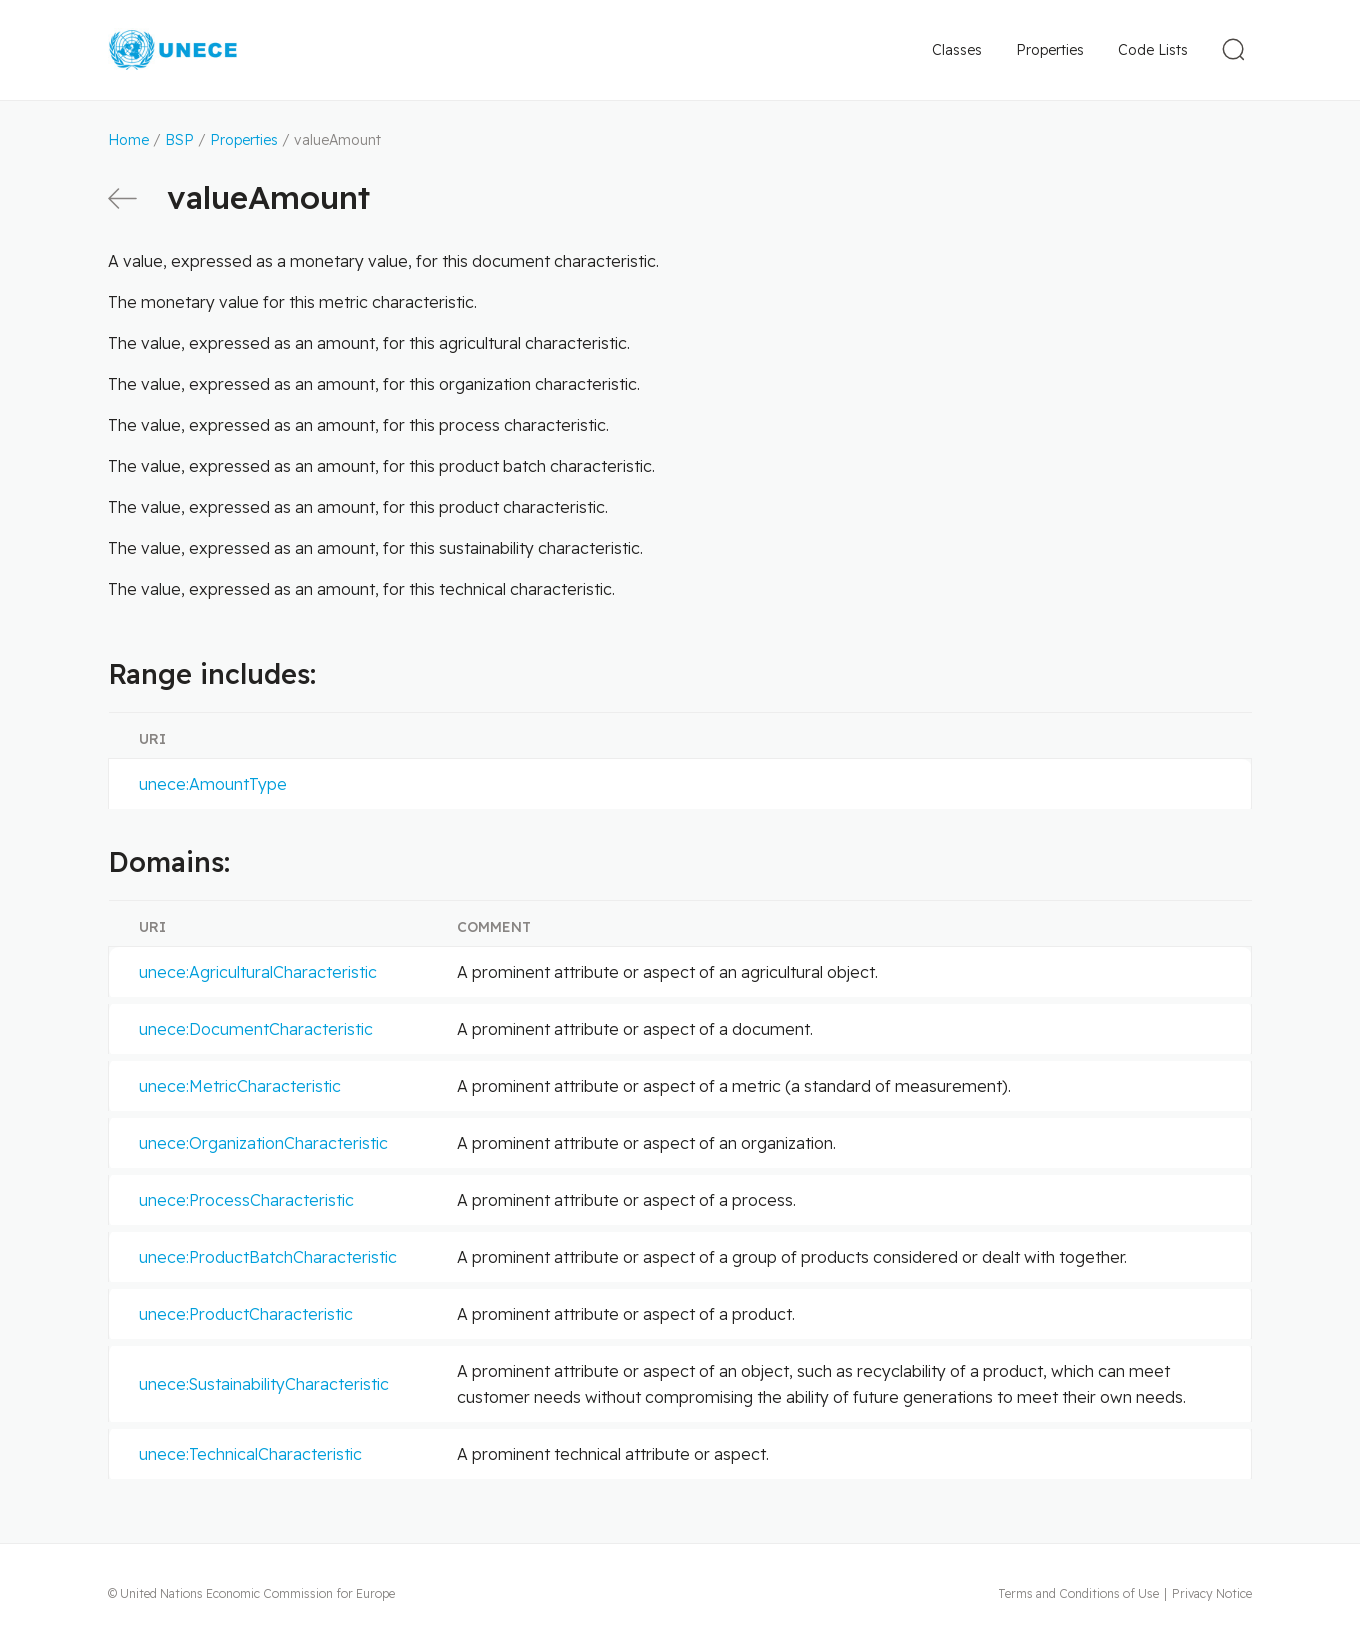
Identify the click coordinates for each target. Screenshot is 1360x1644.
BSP (179, 140)
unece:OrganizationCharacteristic (263, 1143)
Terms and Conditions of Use (1078, 1593)
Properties (1050, 50)
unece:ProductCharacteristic (246, 1314)
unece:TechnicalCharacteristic (250, 1454)
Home (128, 140)
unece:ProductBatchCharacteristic (268, 1257)
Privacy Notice (1212, 1593)
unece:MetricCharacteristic (240, 1086)
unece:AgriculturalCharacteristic (258, 972)
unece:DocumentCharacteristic (256, 1029)
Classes (957, 50)
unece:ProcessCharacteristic (246, 1200)
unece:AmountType (213, 784)
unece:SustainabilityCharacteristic (264, 1384)
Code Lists (1153, 50)
